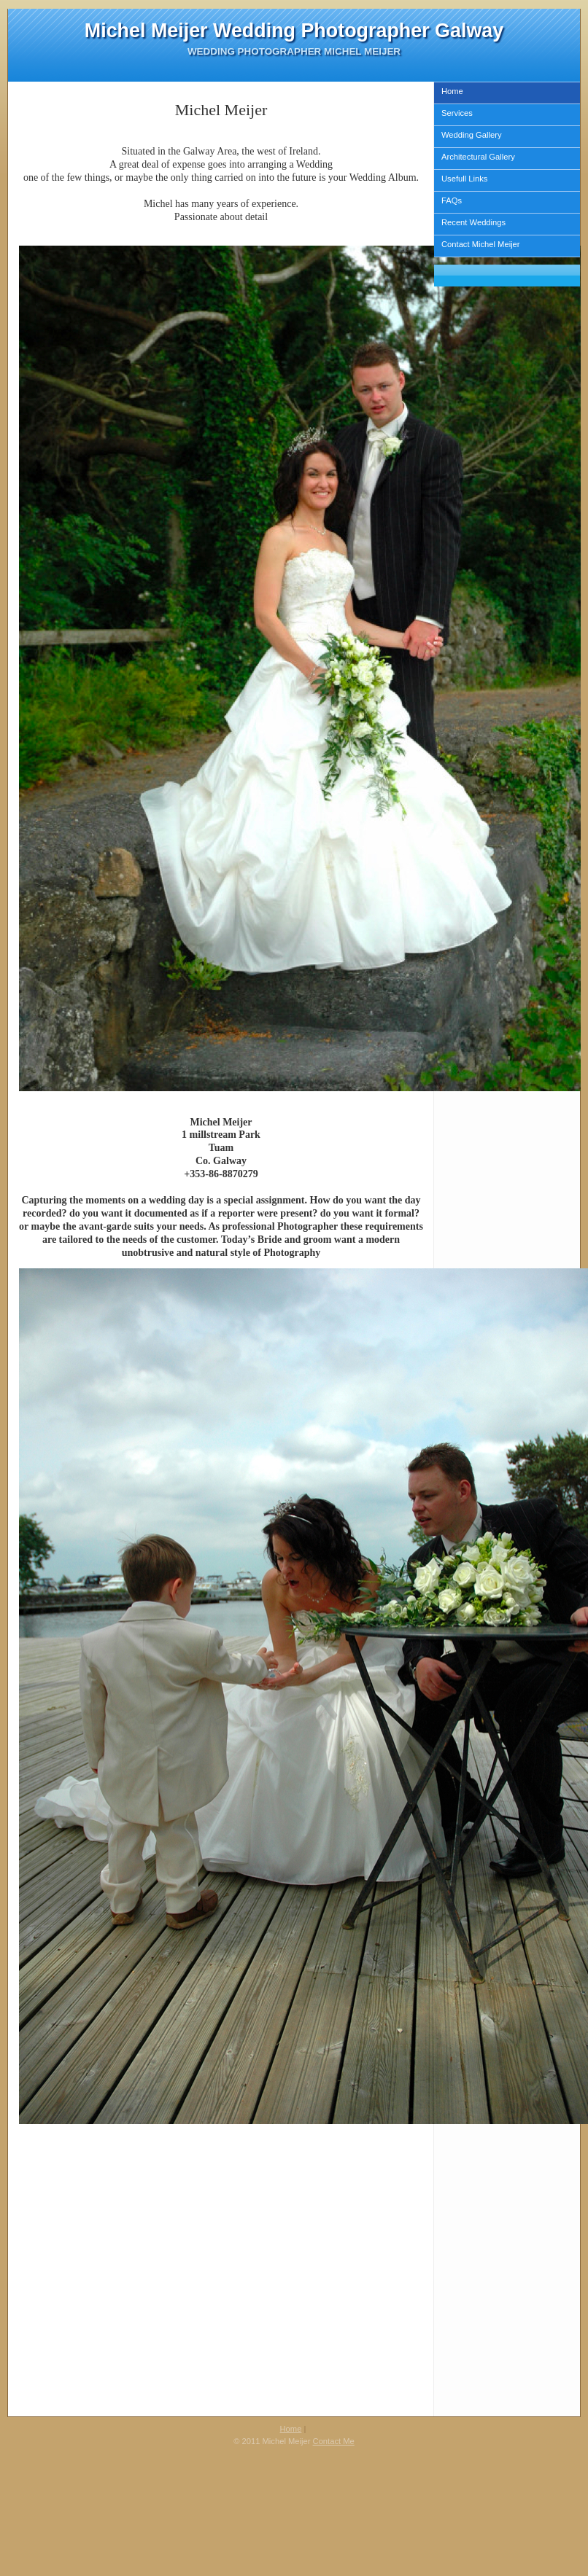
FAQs (451, 200)
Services (457, 113)
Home (452, 91)
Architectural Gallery (478, 156)
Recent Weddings (473, 222)
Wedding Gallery (471, 134)
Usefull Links (464, 178)
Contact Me (334, 2441)
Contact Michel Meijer (480, 244)
